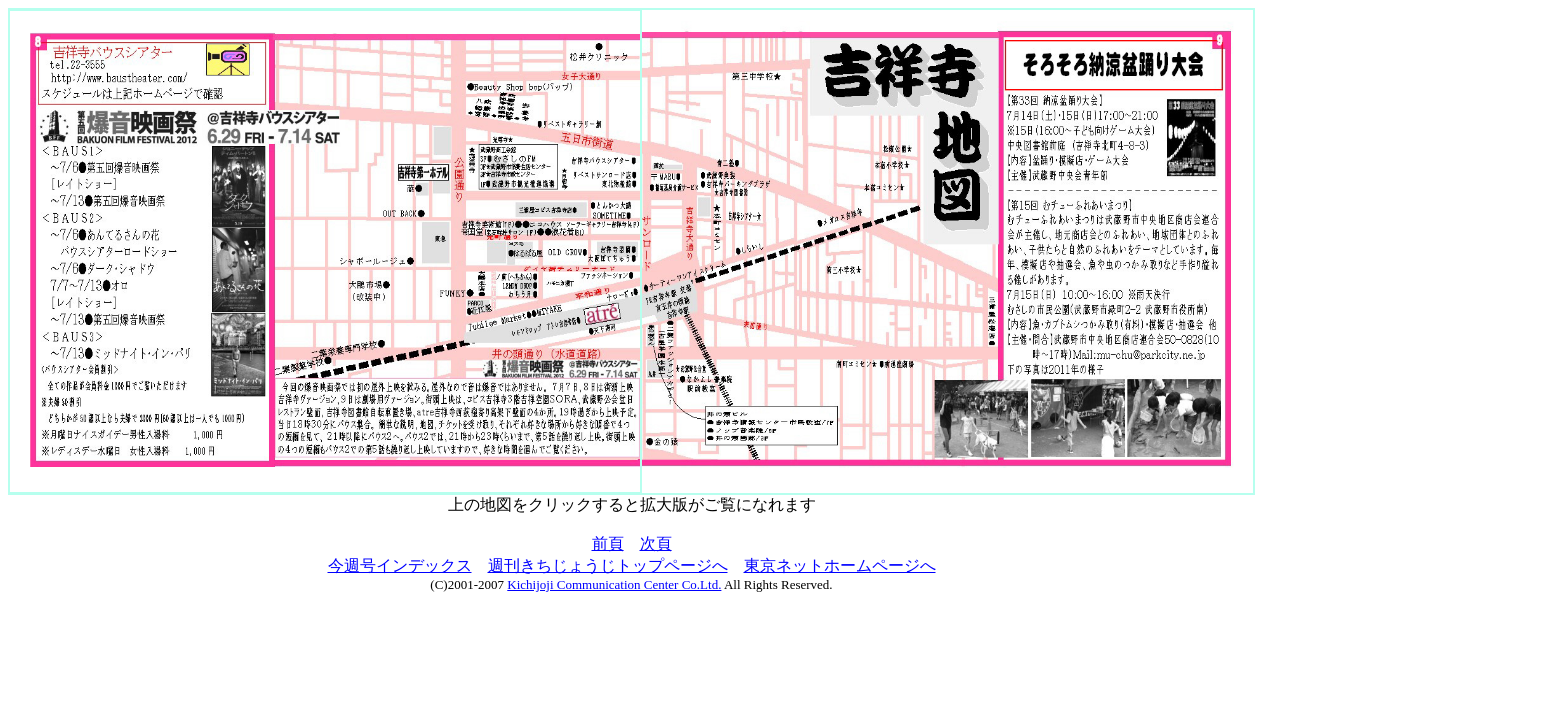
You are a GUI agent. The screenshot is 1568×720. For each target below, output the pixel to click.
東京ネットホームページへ (840, 565)
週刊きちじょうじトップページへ (608, 565)
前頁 (608, 543)
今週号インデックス (400, 565)
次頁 (656, 543)
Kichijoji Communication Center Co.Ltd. (614, 584)
